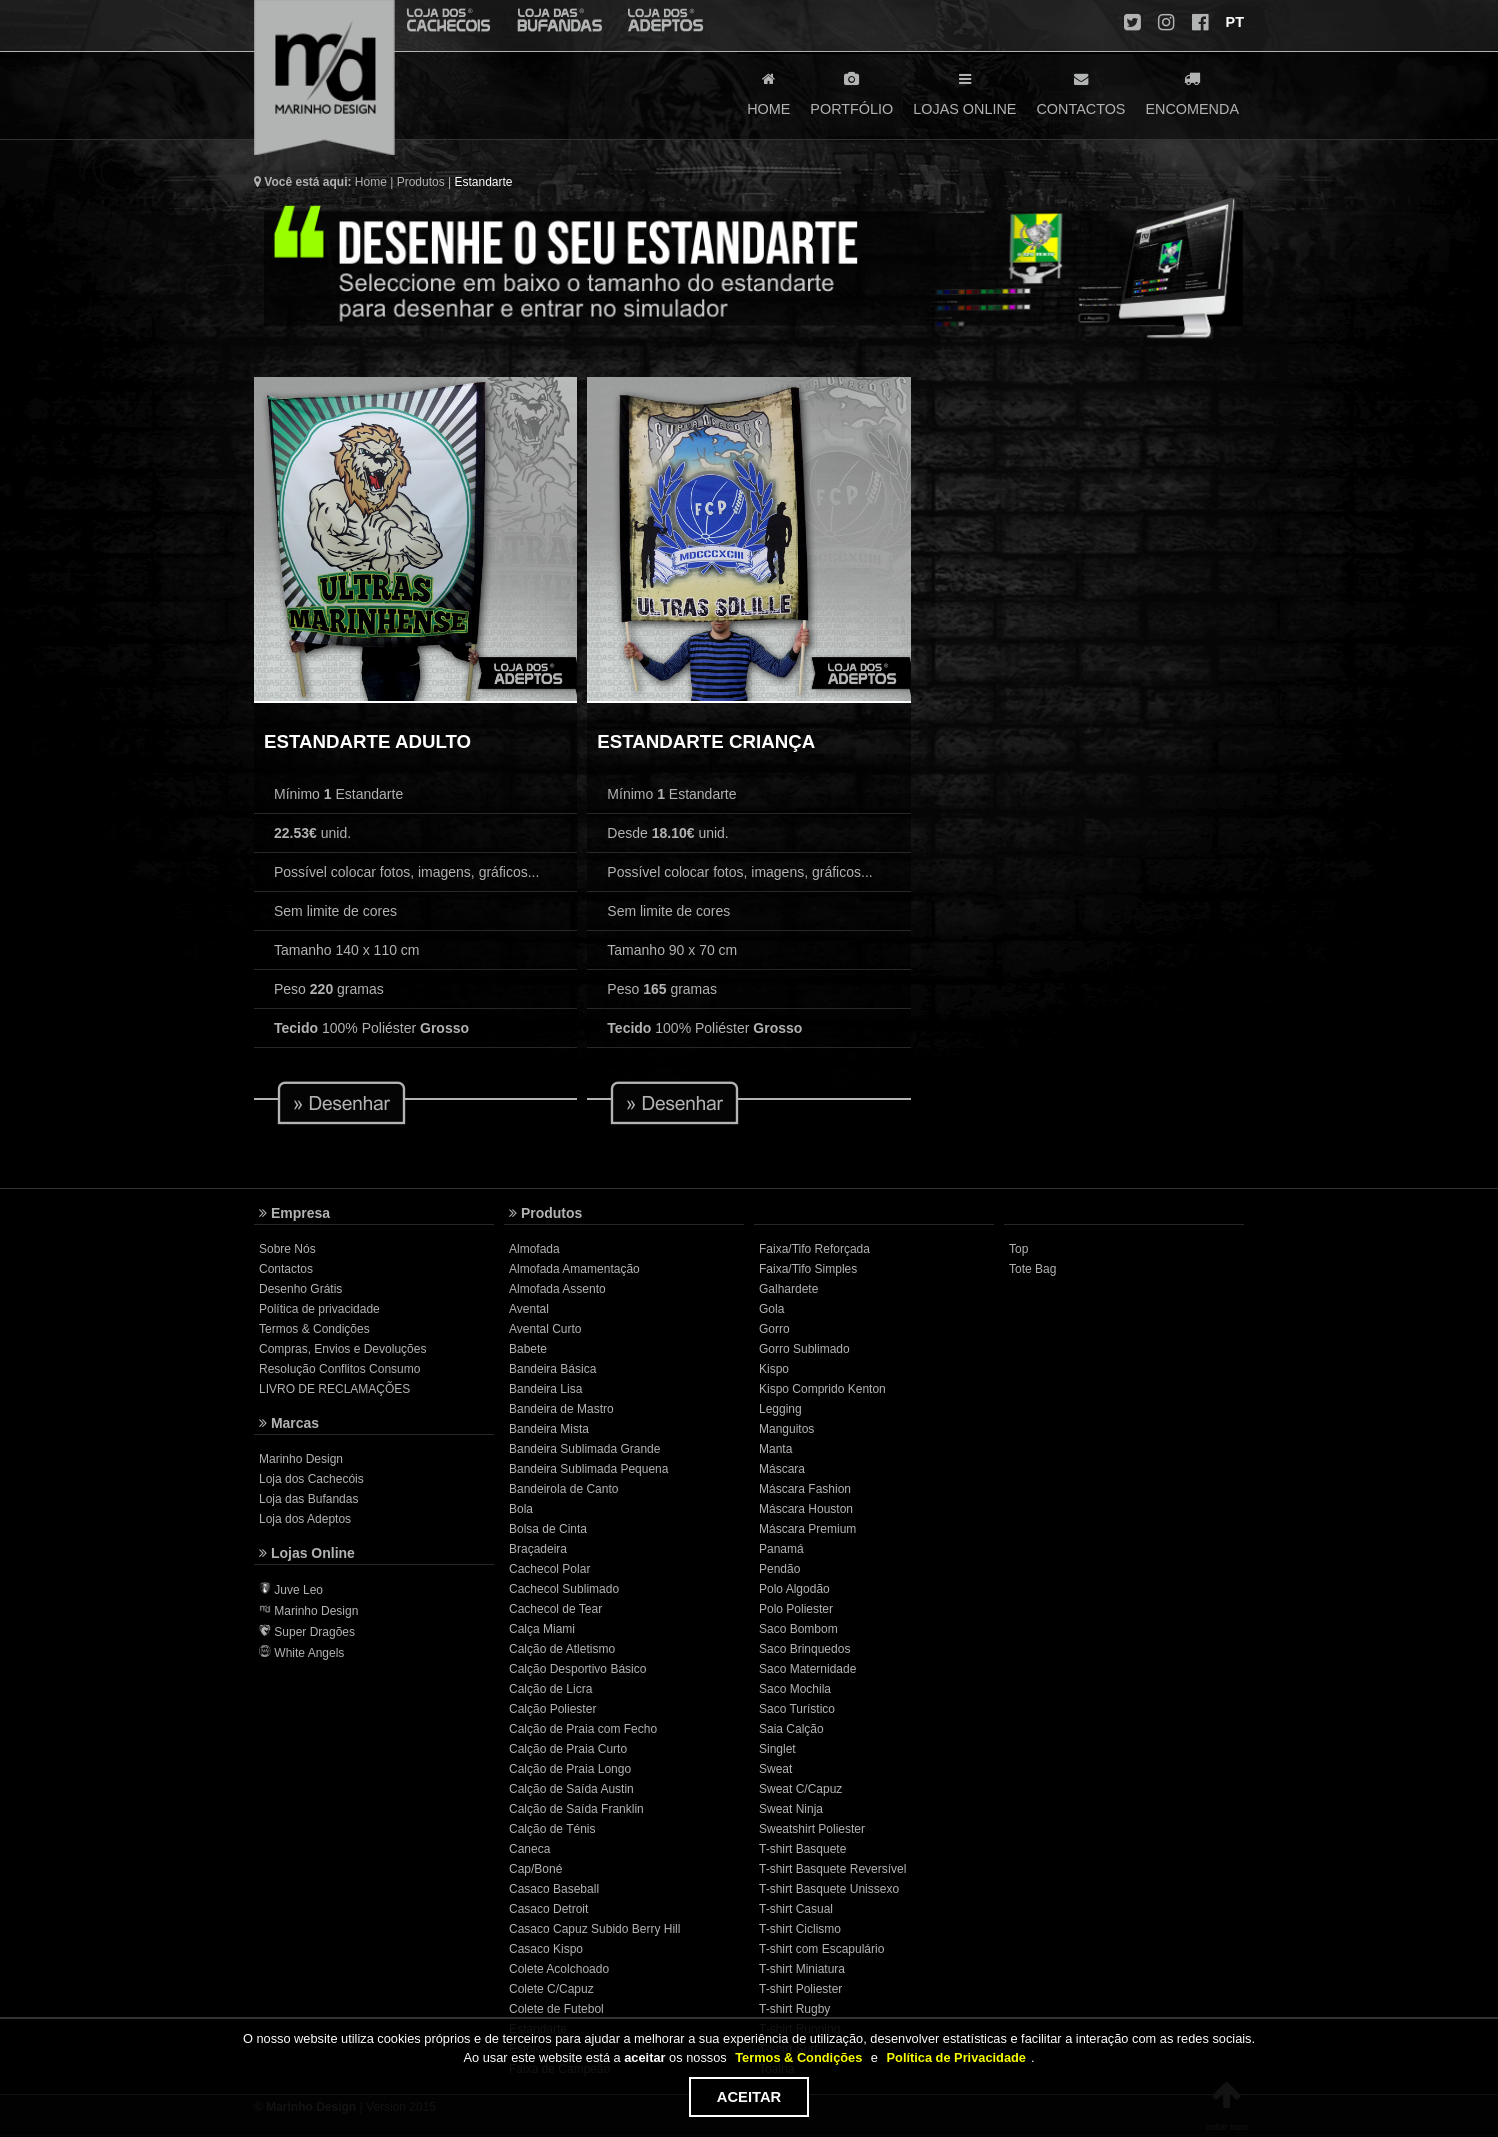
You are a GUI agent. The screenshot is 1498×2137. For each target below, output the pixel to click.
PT (1233, 22)
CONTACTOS (1080, 92)
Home (371, 182)
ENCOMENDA (1192, 91)
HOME (768, 92)
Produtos (421, 182)
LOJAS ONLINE (964, 92)
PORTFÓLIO (851, 92)
